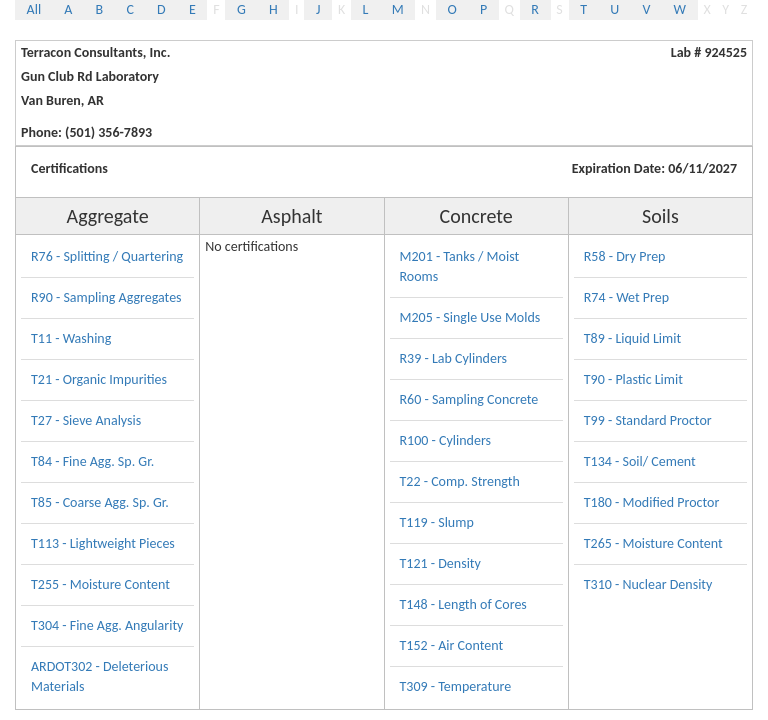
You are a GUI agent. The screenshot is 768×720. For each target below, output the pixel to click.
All (34, 9)
